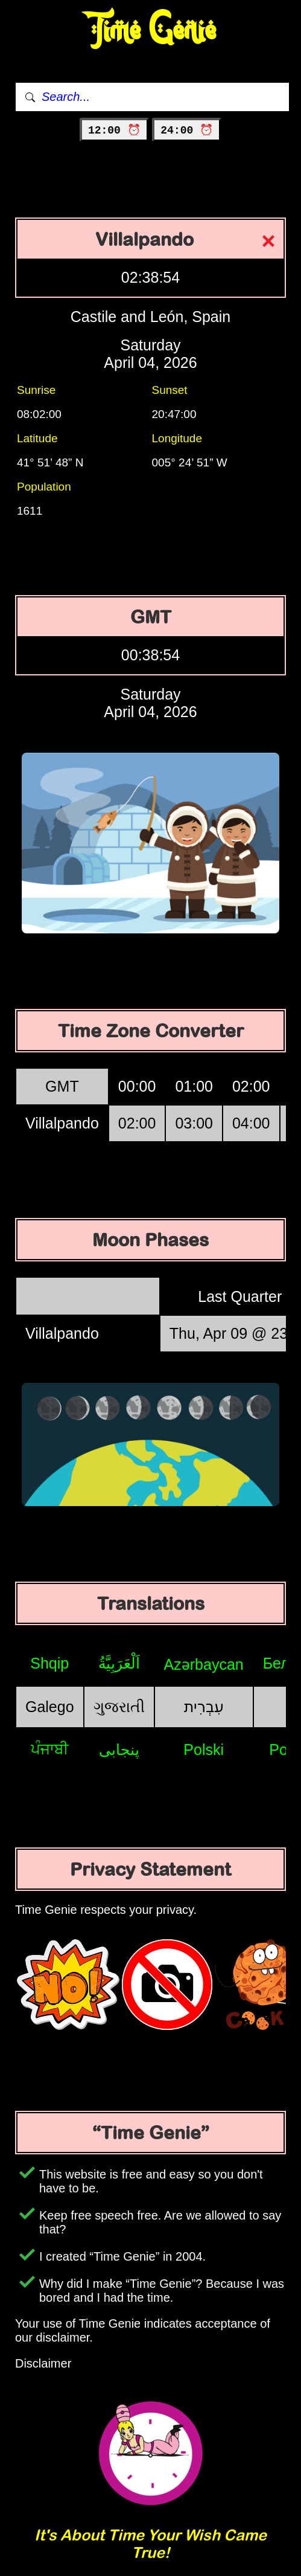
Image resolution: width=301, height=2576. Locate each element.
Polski (203, 1749)
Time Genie (150, 30)
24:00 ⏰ (186, 130)
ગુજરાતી (119, 1706)
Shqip (49, 1663)
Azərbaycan (204, 1664)
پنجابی (119, 1749)
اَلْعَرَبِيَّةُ (119, 1663)
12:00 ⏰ (114, 130)
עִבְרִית (204, 1706)
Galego (49, 1706)
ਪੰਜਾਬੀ (50, 1748)
